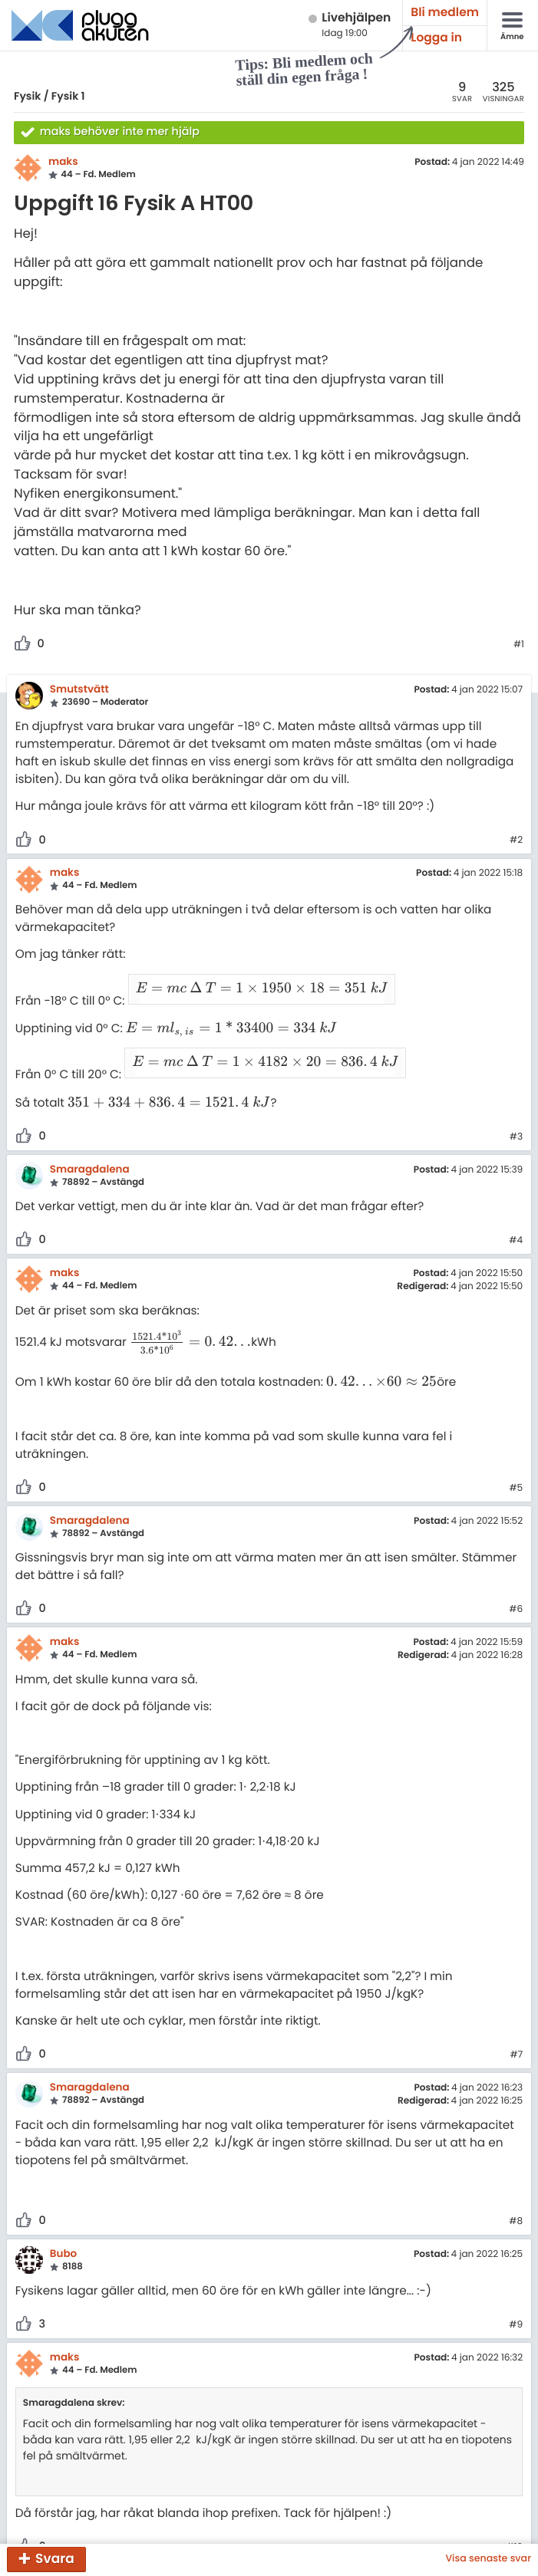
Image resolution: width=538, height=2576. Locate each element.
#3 (516, 1100)
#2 (516, 840)
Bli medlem (445, 13)
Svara (54, 2558)
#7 (516, 2018)
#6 (516, 1572)
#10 (514, 2510)
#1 (518, 645)
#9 (516, 2288)
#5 (516, 1451)
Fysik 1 (68, 96)
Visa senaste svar (488, 2559)
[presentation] (254, 983)
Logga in (436, 38)
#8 (516, 2184)
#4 (516, 1203)
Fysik (27, 96)
